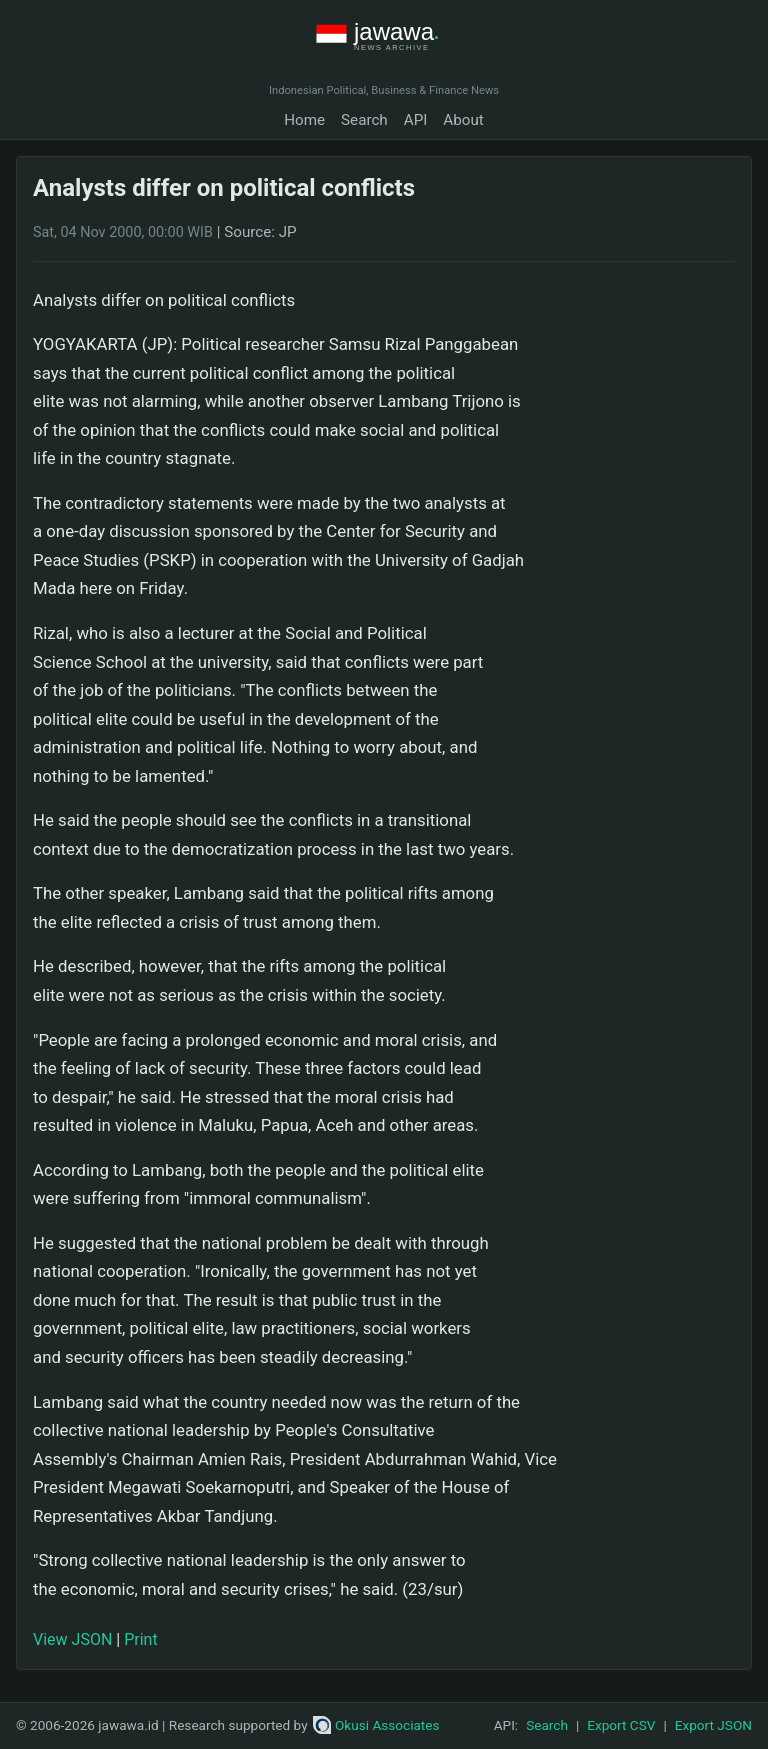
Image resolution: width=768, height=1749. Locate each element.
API (416, 120)
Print (140, 1639)
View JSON (72, 1639)
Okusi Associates (376, 1725)
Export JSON (713, 1725)
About (463, 120)
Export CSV (621, 1725)
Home (304, 120)
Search (364, 120)
